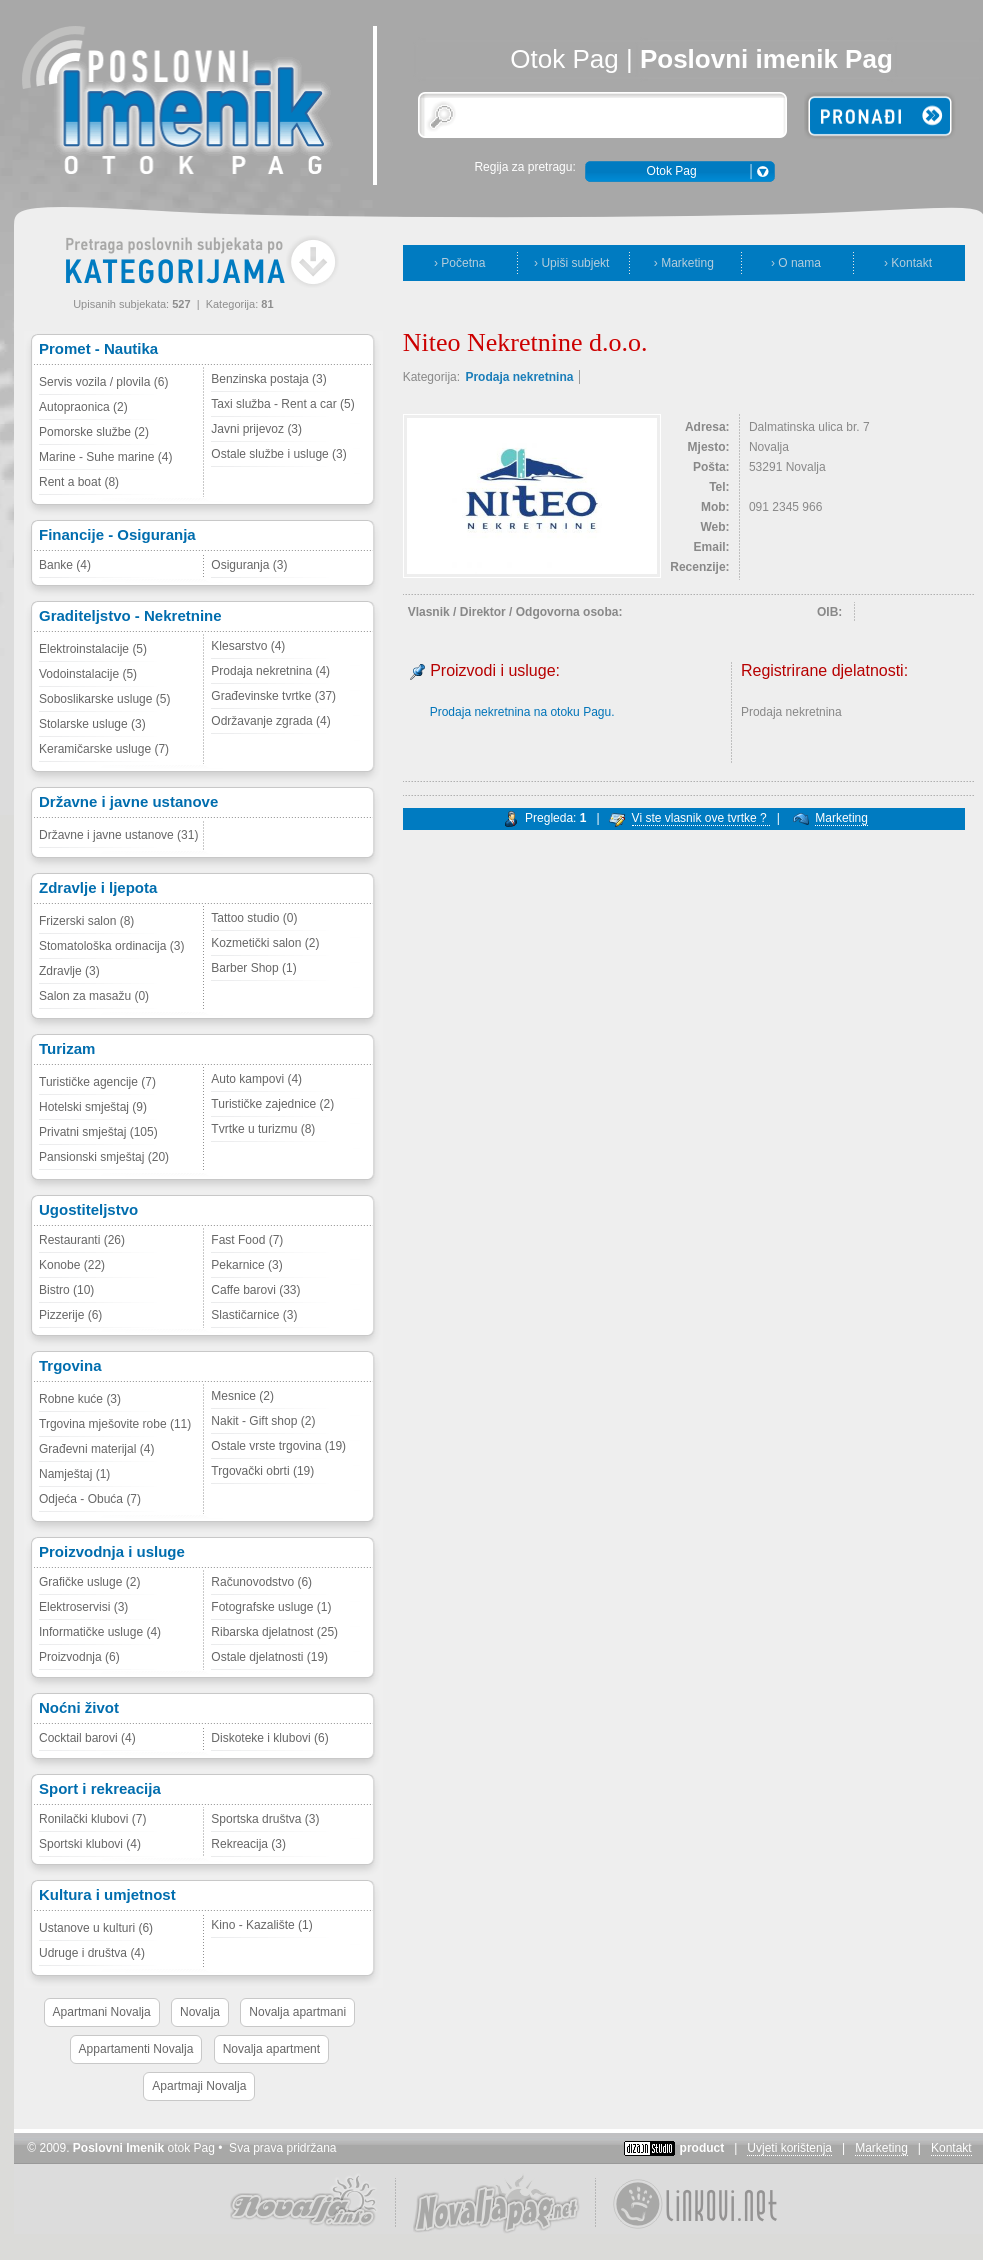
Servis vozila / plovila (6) (103, 382)
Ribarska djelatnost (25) (274, 1632)
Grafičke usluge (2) (89, 1582)
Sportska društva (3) (265, 1819)
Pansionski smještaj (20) (104, 1157)
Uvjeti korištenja (789, 2148)
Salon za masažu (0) (94, 996)
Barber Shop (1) (253, 968)
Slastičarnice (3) (254, 1315)
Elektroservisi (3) (83, 1607)
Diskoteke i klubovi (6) (269, 1738)
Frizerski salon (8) (86, 921)
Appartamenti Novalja (136, 2049)
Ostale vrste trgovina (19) (278, 1446)
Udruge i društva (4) (92, 1953)
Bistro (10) (66, 1290)
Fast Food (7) (247, 1240)
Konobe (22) (72, 1265)
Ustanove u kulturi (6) (96, 1928)
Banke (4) (65, 565)
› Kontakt (908, 263)
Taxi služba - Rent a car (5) (282, 404)
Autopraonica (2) (83, 407)
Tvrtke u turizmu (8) (263, 1129)
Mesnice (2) (242, 1396)
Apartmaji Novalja (199, 2086)
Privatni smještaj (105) (98, 1132)
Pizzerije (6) (70, 1315)
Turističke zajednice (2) (272, 1104)
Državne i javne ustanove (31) (118, 835)
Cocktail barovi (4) (87, 1738)
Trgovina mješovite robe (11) (115, 1424)
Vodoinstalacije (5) (88, 674)
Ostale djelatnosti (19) (269, 1657)
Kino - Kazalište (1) (261, 1925)
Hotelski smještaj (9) (93, 1107)
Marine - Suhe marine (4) (105, 457)
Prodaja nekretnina (519, 377)
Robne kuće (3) (80, 1399)
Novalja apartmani (297, 2012)
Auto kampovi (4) (256, 1079)
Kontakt (951, 2148)
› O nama (796, 263)
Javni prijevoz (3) (256, 429)
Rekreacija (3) (248, 1844)
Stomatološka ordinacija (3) (111, 946)
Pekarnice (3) (246, 1265)
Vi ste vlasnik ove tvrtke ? (701, 818)
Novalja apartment (271, 2049)
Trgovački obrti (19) (262, 1471)
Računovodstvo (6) (261, 1582)
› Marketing (684, 263)
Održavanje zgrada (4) (270, 721)
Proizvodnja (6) (79, 1657)
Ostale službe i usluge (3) (278, 454)
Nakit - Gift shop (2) (263, 1421)
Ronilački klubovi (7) (92, 1819)
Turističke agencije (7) (97, 1082)
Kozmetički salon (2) (265, 943)
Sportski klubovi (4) (90, 1844)
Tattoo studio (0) (254, 918)
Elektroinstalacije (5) (93, 649)
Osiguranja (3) (249, 565)
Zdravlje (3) (69, 971)
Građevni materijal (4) (96, 1449)
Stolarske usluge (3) (92, 724)
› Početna (459, 263)
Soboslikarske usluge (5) (104, 699)
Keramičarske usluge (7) (104, 749)
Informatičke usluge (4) (100, 1632)
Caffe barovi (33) (255, 1290)
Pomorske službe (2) (94, 432)
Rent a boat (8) (79, 482)
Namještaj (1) (74, 1474)
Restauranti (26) (82, 1240)
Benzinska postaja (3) (268, 379)
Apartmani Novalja (102, 2012)
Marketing (841, 818)
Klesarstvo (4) (248, 646)
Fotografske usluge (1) (271, 1607)
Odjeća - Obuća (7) (90, 1499)
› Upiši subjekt (571, 263)
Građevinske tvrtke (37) (273, 696)
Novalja (200, 2012)
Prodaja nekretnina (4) (270, 671)
